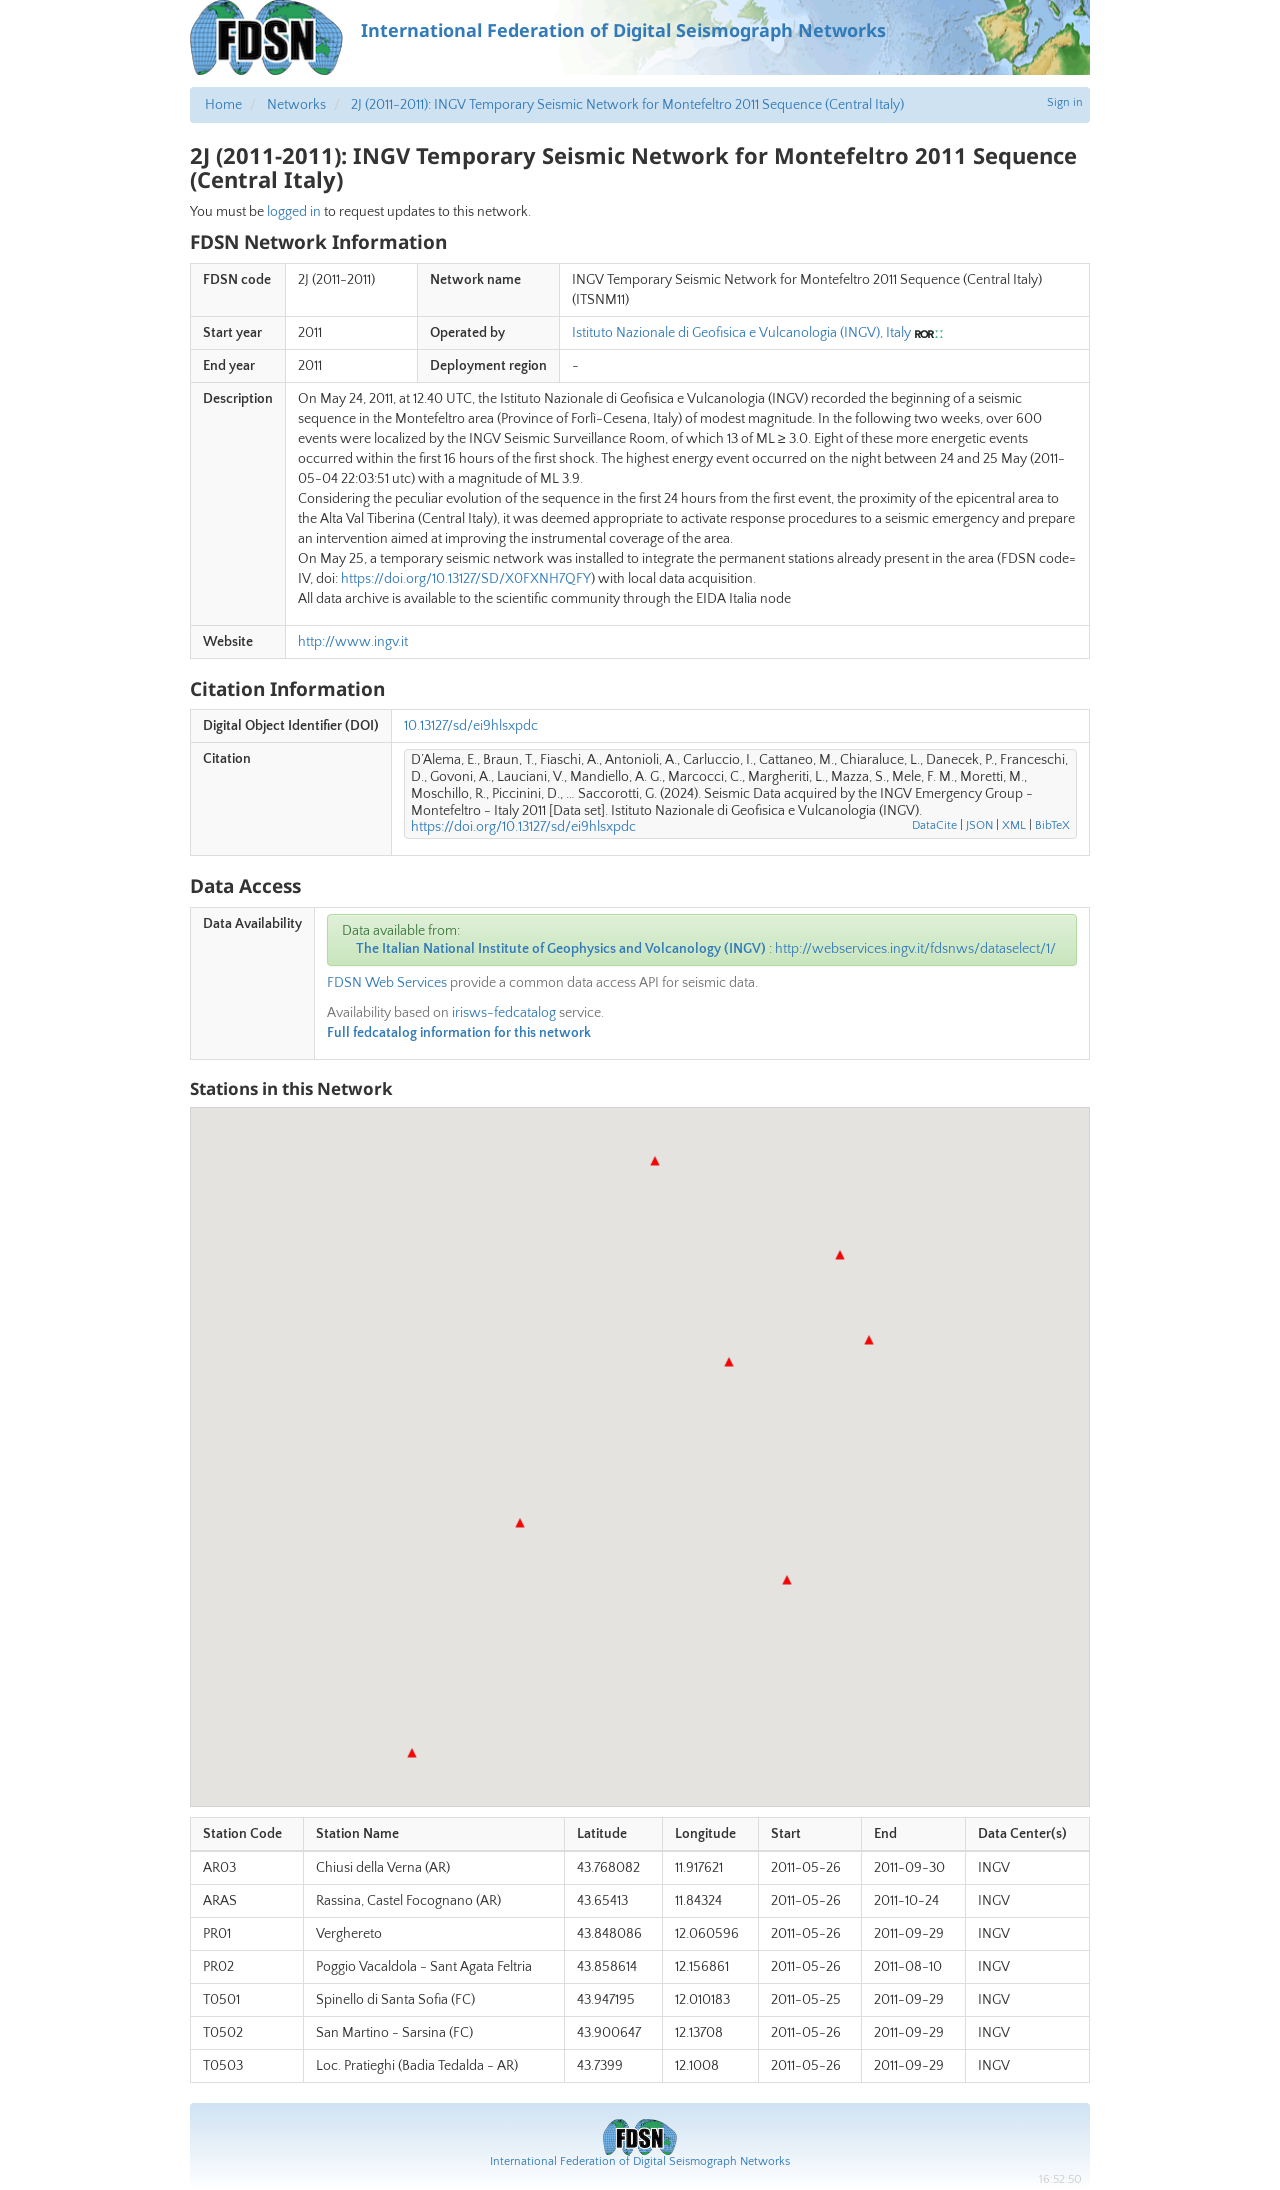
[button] (520, 1523)
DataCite (934, 825)
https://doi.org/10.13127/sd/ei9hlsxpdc (523, 827)
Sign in (1065, 102)
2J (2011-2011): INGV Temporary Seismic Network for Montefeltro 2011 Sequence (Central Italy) (627, 105)
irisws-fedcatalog (504, 1013)
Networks (296, 105)
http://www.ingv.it (353, 642)
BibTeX (1052, 825)
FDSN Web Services (387, 983)
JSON (979, 825)
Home (223, 105)
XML (1014, 825)
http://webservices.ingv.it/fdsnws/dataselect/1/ (915, 949)
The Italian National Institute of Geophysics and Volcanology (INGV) (561, 949)
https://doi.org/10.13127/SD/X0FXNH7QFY (466, 579)
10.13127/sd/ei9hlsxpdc (471, 726)
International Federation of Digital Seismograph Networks (640, 2161)
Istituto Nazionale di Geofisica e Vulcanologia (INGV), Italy (741, 333)
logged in (294, 212)
